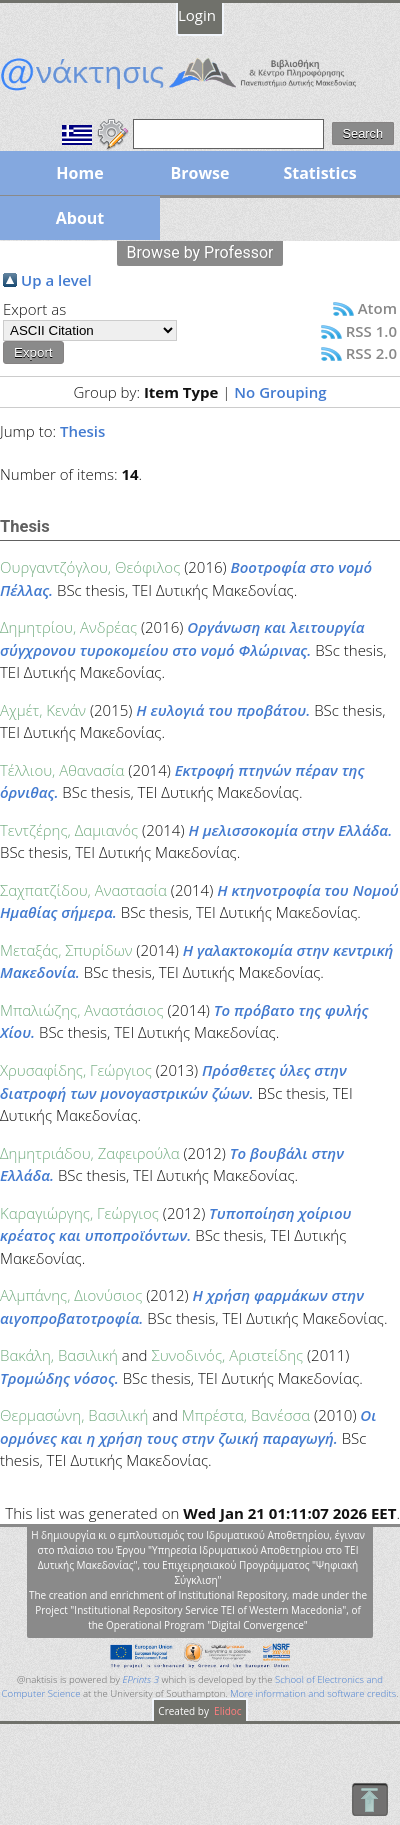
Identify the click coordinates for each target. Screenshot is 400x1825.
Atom (377, 308)
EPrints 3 (140, 1679)
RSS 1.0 (371, 331)
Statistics (319, 173)
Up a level (56, 280)
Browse (199, 173)
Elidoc (227, 1711)
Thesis (82, 431)
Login (197, 15)
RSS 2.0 (371, 353)
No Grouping (280, 392)
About (80, 218)
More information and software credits (313, 1693)
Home (79, 173)
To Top (369, 1799)
